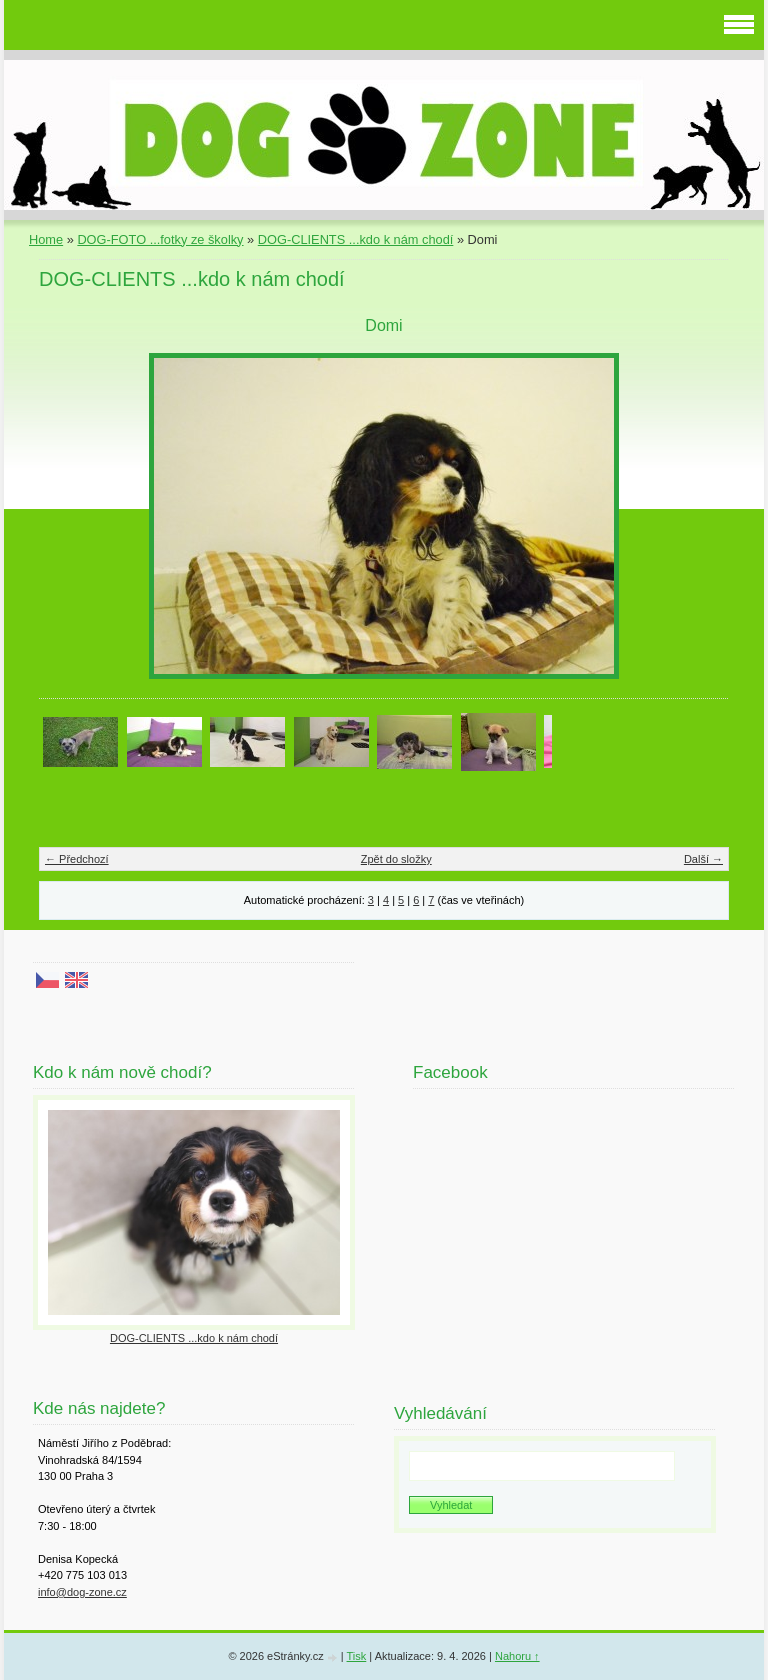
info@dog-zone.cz (82, 1592)
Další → (703, 859)
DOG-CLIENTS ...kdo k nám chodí (356, 239)
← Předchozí (77, 859)
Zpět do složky (396, 859)
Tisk (357, 1656)
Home (46, 239)
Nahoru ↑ (517, 1656)
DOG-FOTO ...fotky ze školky (160, 239)
